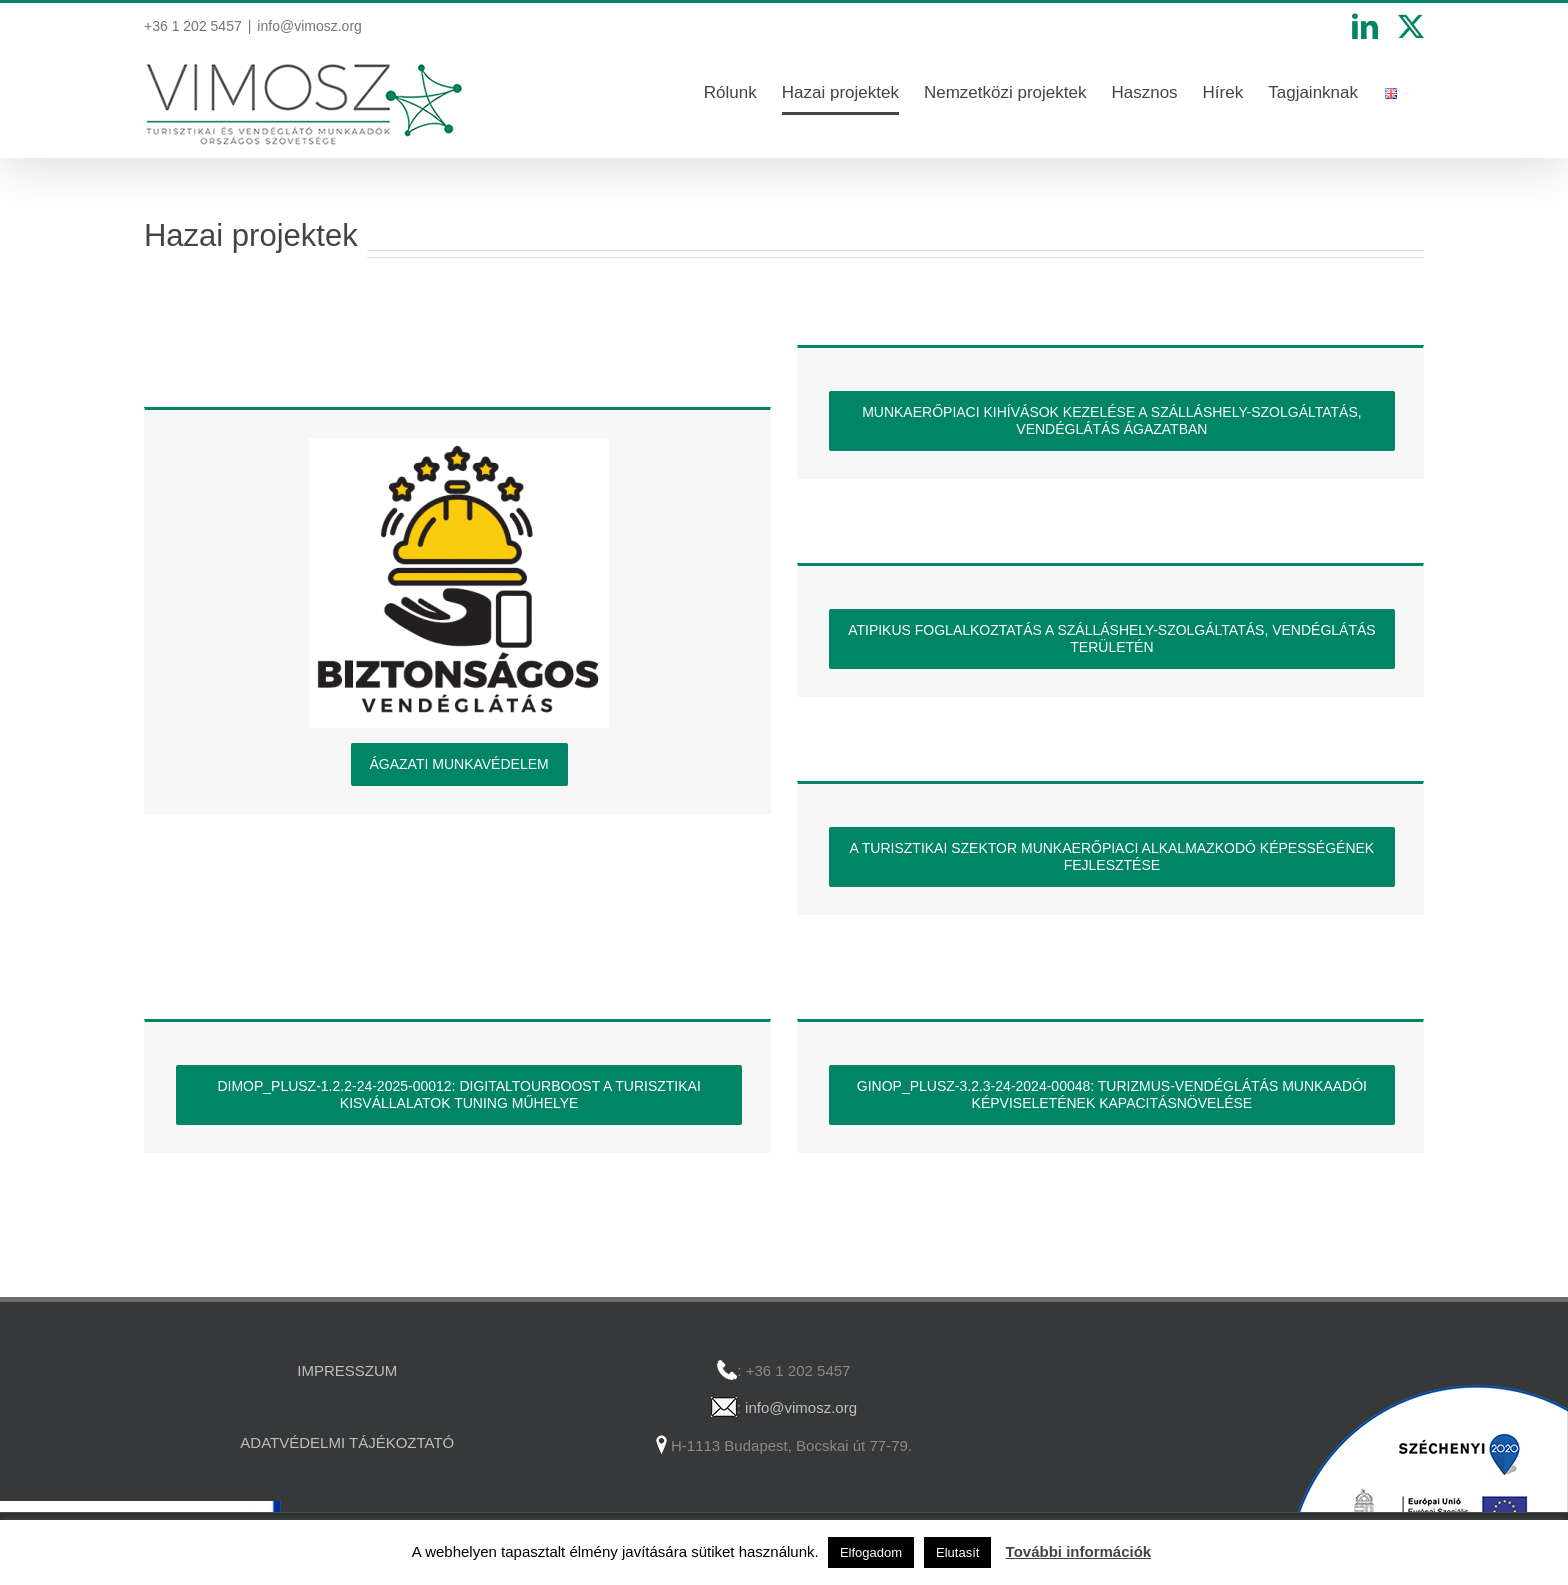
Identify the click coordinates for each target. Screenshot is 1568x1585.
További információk (1079, 1551)
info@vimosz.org (309, 26)
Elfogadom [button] (871, 1552)
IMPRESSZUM (347, 1370)
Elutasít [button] (957, 1552)
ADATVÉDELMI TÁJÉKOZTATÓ (347, 1442)
